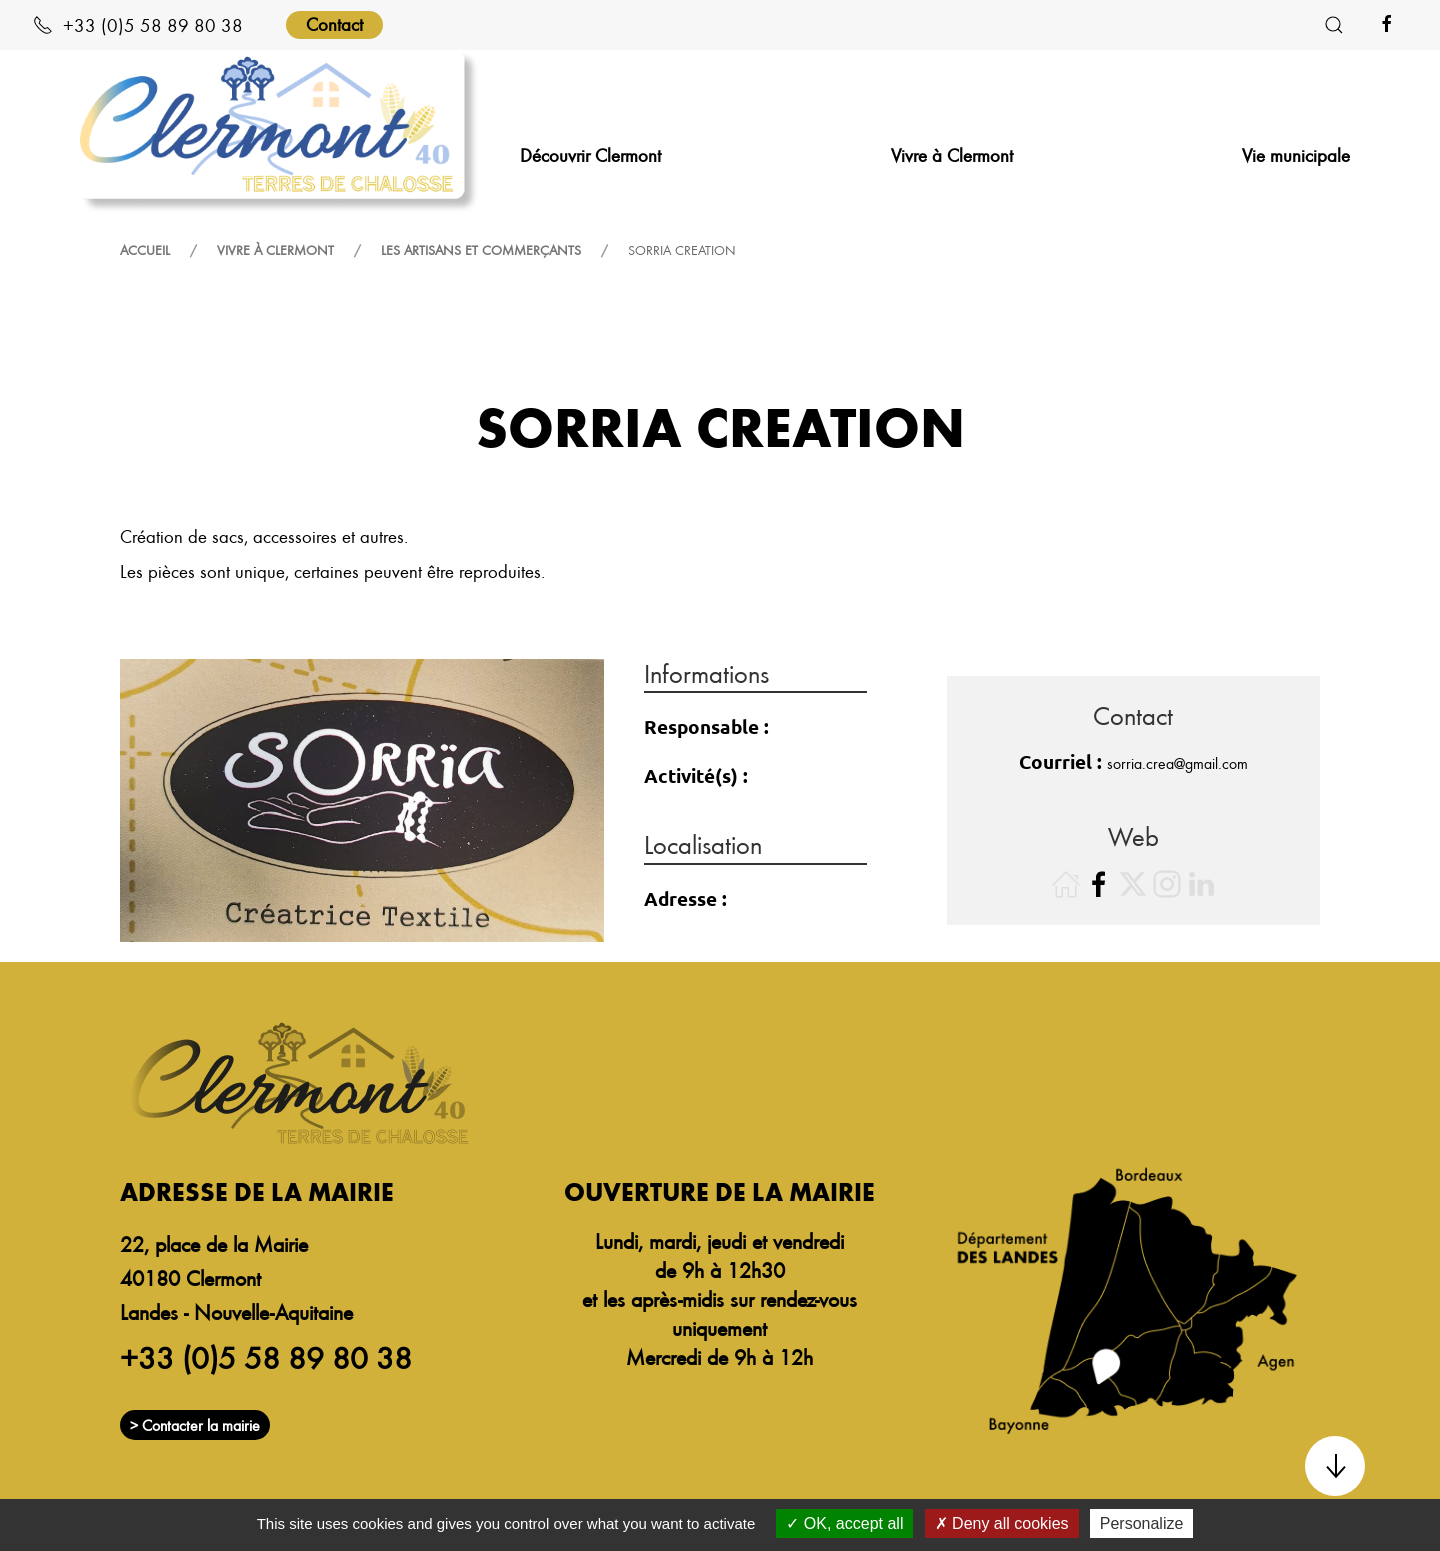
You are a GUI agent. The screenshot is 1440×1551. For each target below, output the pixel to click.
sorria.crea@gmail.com (1177, 763)
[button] (1334, 25)
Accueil (145, 250)
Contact (334, 23)
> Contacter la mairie (195, 1425)
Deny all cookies (1002, 1523)
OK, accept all (844, 1523)
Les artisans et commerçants (481, 250)
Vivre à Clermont (275, 250)
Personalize (1142, 1523)
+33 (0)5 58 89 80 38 (138, 24)
